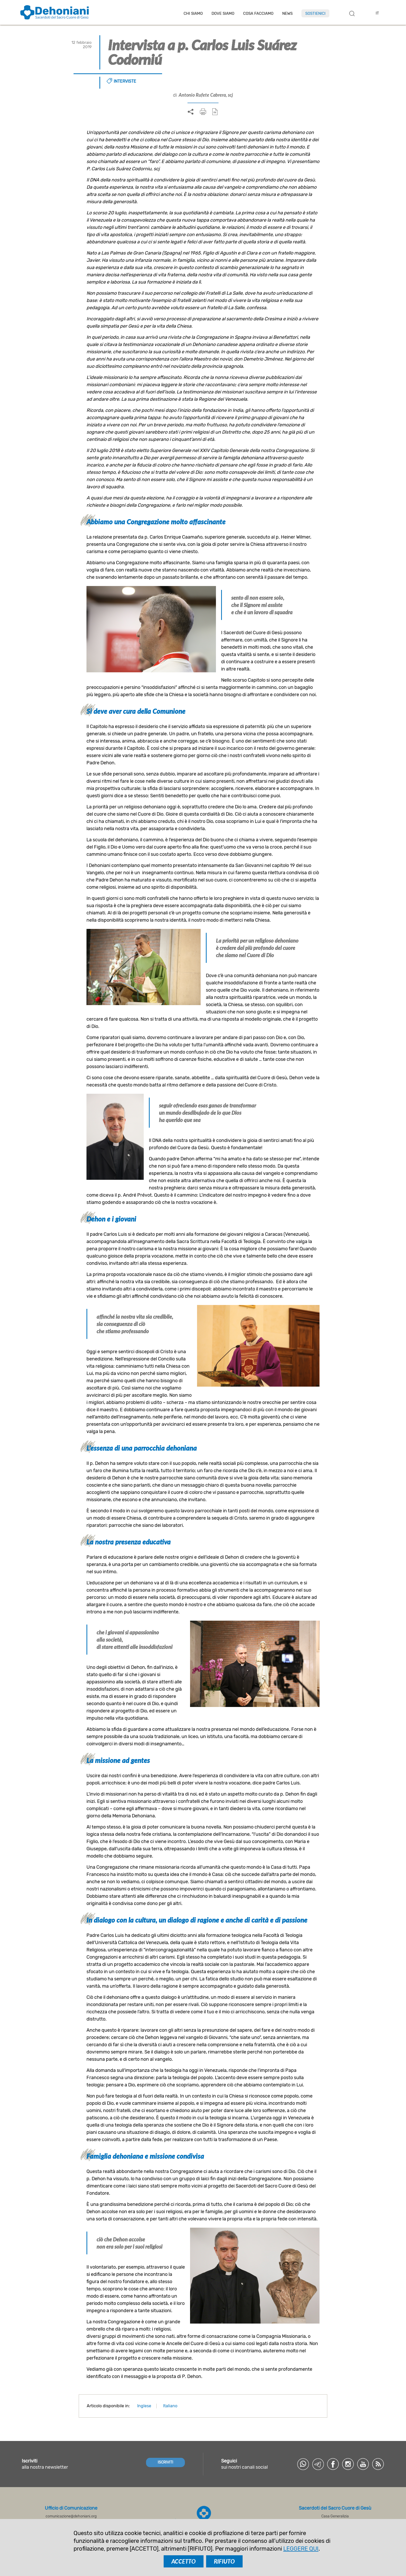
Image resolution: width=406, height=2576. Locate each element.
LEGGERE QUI (300, 2548)
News (287, 14)
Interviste (125, 81)
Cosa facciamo (258, 14)
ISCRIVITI (165, 2462)
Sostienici (315, 13)
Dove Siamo (223, 14)
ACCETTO (183, 2561)
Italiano (170, 2405)
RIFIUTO (224, 2561)
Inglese (144, 2405)
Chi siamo (193, 14)
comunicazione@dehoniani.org (71, 2516)
